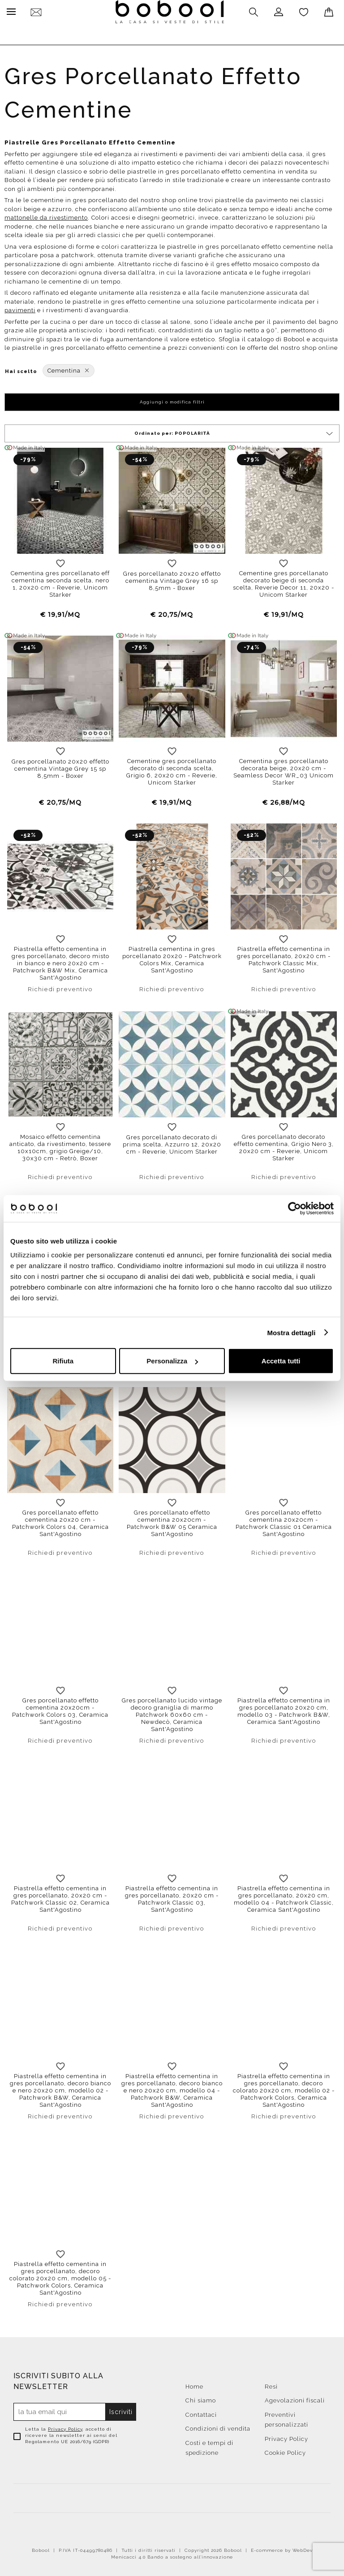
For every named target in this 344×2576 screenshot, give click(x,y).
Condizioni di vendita (217, 2426)
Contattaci (201, 2412)
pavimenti (19, 308)
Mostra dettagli (291, 1332)
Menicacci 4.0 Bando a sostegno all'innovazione (172, 2554)
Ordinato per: (234, 431)
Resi (271, 2384)
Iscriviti (121, 2409)
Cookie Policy (285, 2450)
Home (194, 2384)
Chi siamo (200, 2398)
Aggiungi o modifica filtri (172, 399)
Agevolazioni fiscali (295, 2398)
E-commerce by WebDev (282, 2548)
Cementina (68, 368)
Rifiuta (62, 1361)
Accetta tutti (281, 1361)
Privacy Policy (65, 2426)
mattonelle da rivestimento (46, 215)
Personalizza (172, 1361)
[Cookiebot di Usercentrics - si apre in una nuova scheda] (294, 1208)
